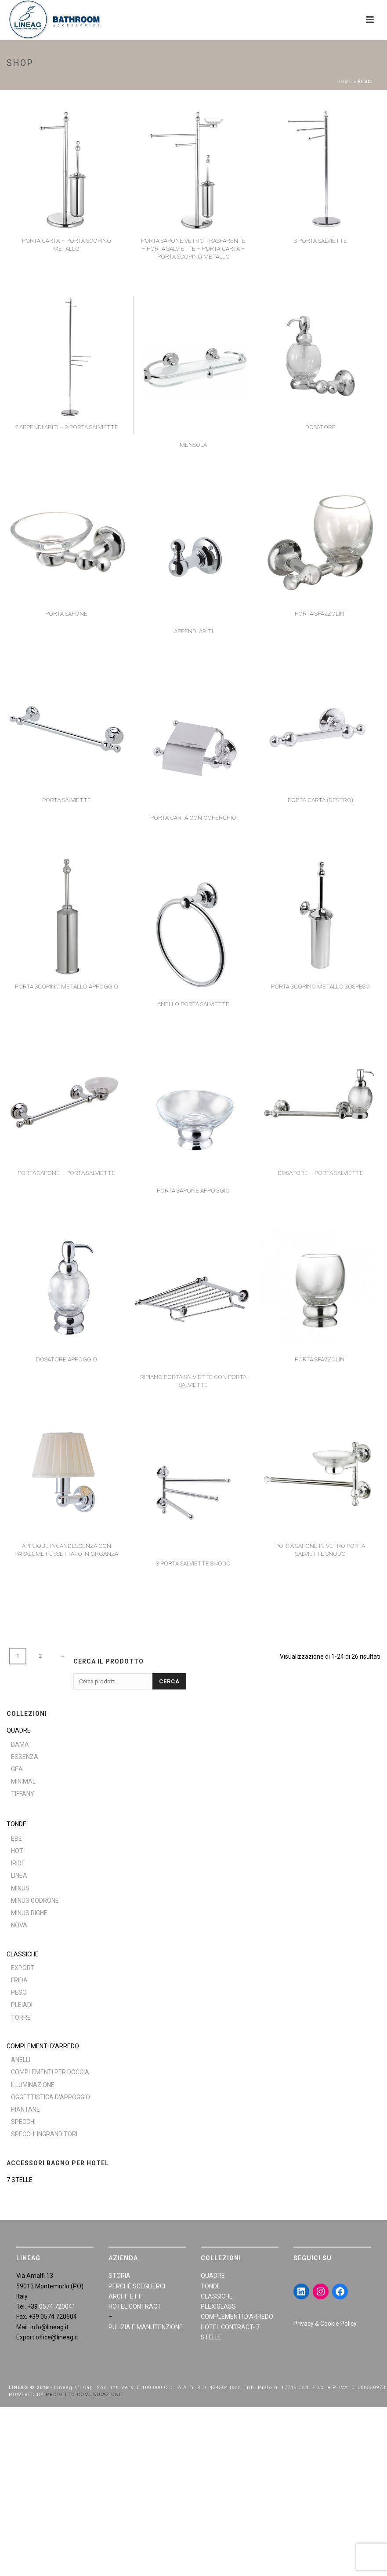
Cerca (169, 1681)
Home (344, 81)
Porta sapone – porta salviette (66, 1172)
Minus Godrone (35, 1900)
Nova (19, 1925)
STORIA (119, 2275)
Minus (20, 1888)
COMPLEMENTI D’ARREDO (43, 2046)
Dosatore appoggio (66, 1359)
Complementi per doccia (50, 2072)
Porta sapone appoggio (193, 1190)
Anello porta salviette (193, 1003)
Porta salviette (66, 799)
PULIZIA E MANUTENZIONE (146, 2327)
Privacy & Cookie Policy (325, 2323)
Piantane (25, 2109)
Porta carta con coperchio (193, 817)
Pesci (19, 1992)
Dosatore (320, 427)
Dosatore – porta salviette (320, 1172)
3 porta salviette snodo (193, 1563)
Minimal (23, 1781)
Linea (19, 1875)
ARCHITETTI (126, 2296)
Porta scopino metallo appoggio (66, 986)
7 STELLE (20, 2179)
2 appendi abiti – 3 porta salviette (66, 427)
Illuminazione (32, 2084)
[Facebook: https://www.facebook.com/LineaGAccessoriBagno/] (340, 2291)
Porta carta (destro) (320, 799)
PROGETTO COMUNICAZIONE (84, 2394)
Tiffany (22, 1793)
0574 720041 (57, 2306)
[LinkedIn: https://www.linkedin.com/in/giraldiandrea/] (301, 2291)
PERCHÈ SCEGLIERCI (137, 2286)
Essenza (24, 1756)
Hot (17, 1850)
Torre (21, 2017)
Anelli (20, 2059)
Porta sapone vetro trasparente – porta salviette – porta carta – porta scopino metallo (193, 248)
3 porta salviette (320, 240)
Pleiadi (22, 2004)
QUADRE (19, 1730)
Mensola (193, 444)
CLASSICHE (23, 1954)
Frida (19, 1980)
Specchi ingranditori (44, 2134)
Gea (17, 1769)
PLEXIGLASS (218, 2306)
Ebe (16, 1838)
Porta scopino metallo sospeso (320, 986)
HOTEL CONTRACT (135, 2306)
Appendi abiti (193, 631)
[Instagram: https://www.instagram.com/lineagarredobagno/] (321, 2291)
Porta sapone (66, 613)
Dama (20, 1744)
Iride (18, 1863)
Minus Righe (29, 1912)
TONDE (16, 1824)
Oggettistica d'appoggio (50, 2097)
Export (22, 1967)
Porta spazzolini (320, 613)
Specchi (23, 2121)
